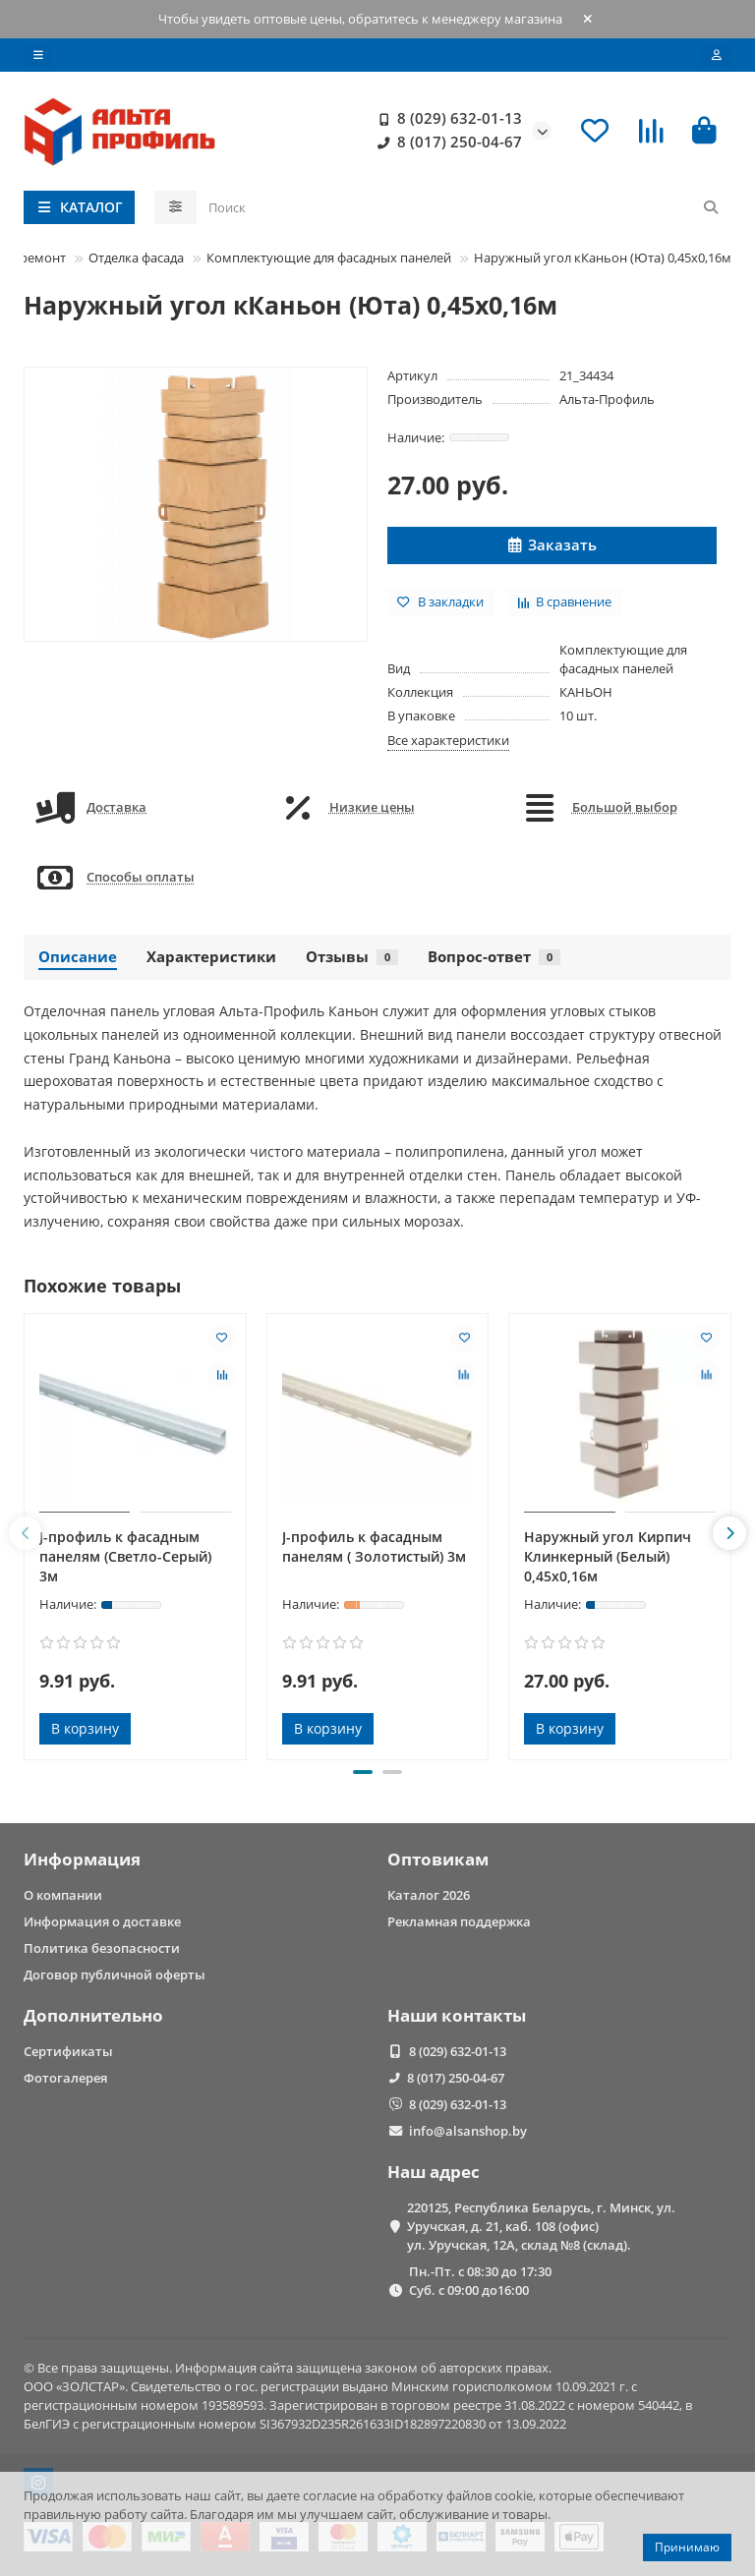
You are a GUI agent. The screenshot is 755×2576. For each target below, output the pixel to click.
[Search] (464, 207)
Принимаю (687, 2547)
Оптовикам (438, 1859)
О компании (63, 1895)
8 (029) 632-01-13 (446, 119)
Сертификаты (68, 2051)
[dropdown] (38, 55)
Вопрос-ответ (494, 956)
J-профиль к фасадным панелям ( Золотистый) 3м (374, 1546)
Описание (77, 956)
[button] (25, 1533)
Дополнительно (93, 2015)
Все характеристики (448, 740)
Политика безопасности (102, 1948)
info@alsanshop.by (468, 2131)
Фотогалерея (65, 2078)
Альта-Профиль (607, 399)
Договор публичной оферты (114, 1974)
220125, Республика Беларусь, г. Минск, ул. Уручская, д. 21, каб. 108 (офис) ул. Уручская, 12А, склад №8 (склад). (541, 2226)
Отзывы (352, 956)
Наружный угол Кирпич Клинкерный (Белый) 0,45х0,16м (607, 1556)
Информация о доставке (102, 1921)
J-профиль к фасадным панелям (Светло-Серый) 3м (125, 1556)
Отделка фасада (136, 257)
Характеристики (211, 956)
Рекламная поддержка (459, 1921)
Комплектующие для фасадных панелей (328, 257)
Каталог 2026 (428, 1895)
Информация (82, 1859)
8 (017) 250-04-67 (446, 142)
